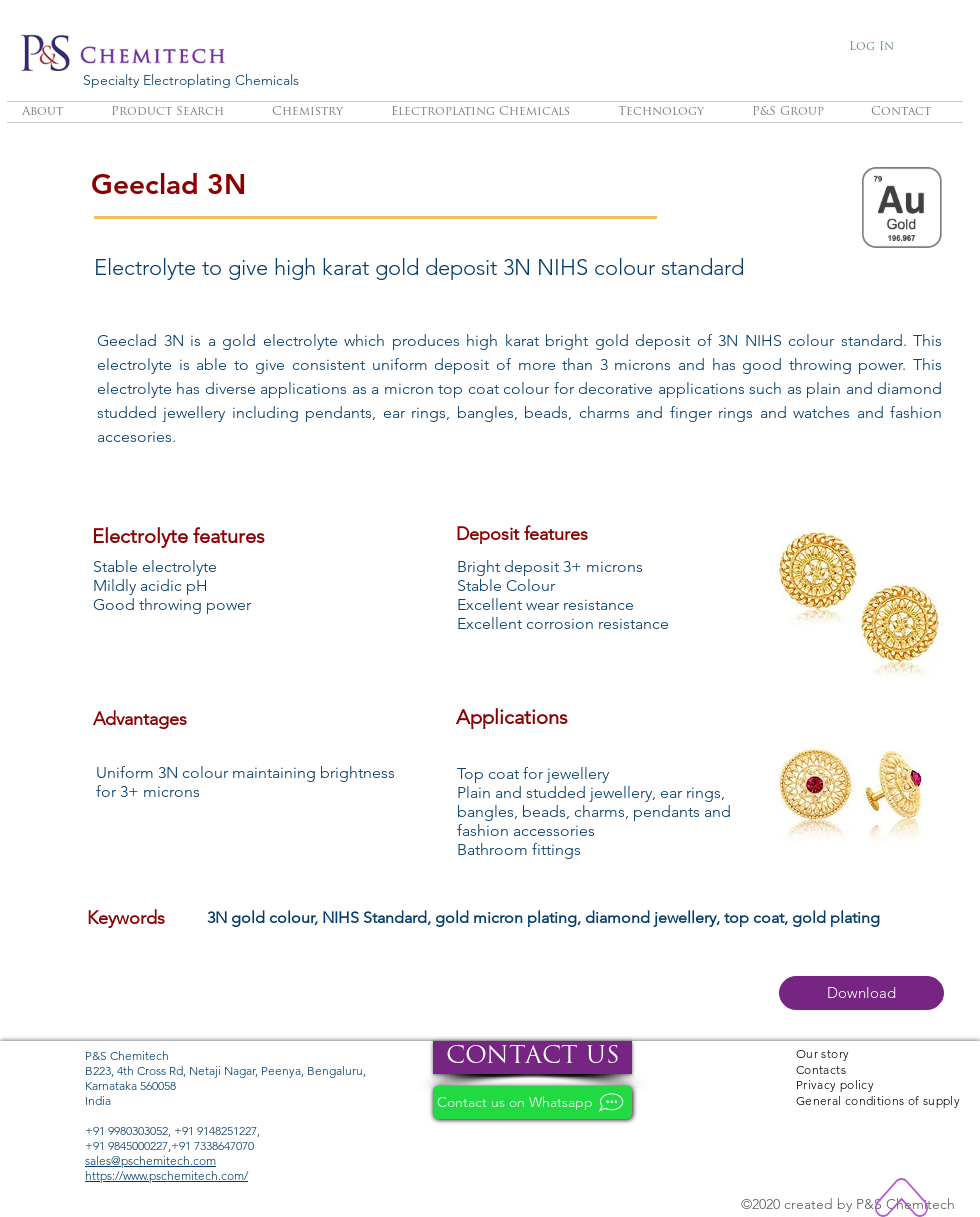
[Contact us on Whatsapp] (532, 1102)
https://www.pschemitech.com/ (166, 1175)
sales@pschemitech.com (150, 1160)
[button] (861, 993)
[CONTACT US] (532, 1057)
